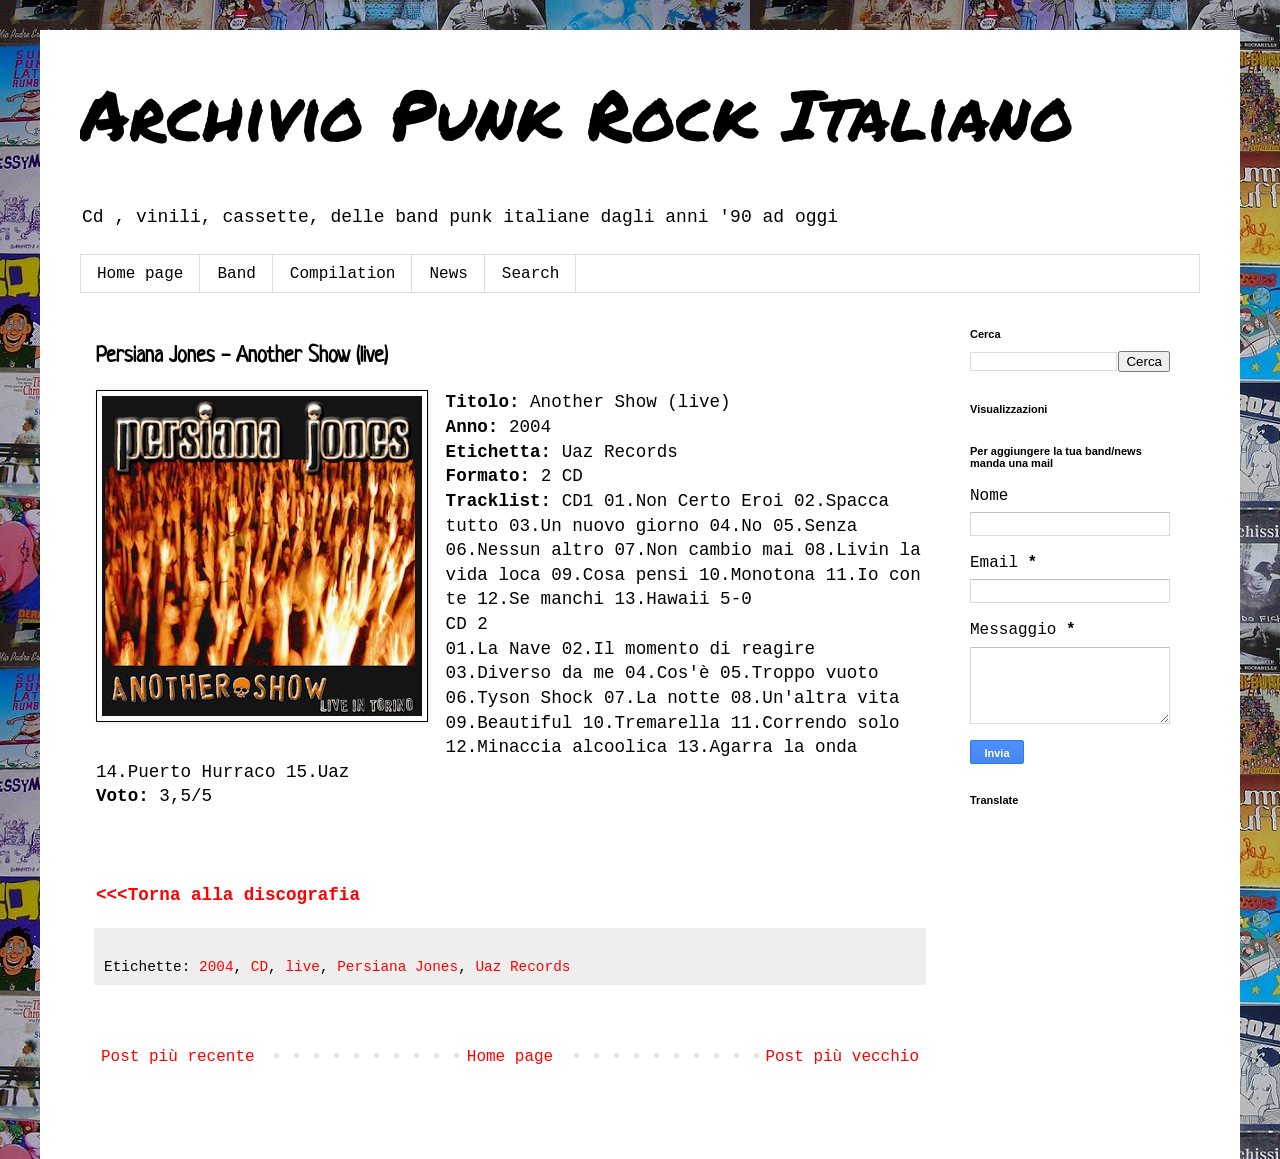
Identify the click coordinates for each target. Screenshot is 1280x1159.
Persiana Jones (397, 967)
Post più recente (178, 1057)
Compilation (343, 274)
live (302, 967)
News (448, 274)
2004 (216, 967)
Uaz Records (522, 967)
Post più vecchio (842, 1057)
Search (531, 274)
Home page (140, 274)
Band (236, 274)
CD (259, 967)
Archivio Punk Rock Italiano (577, 113)
